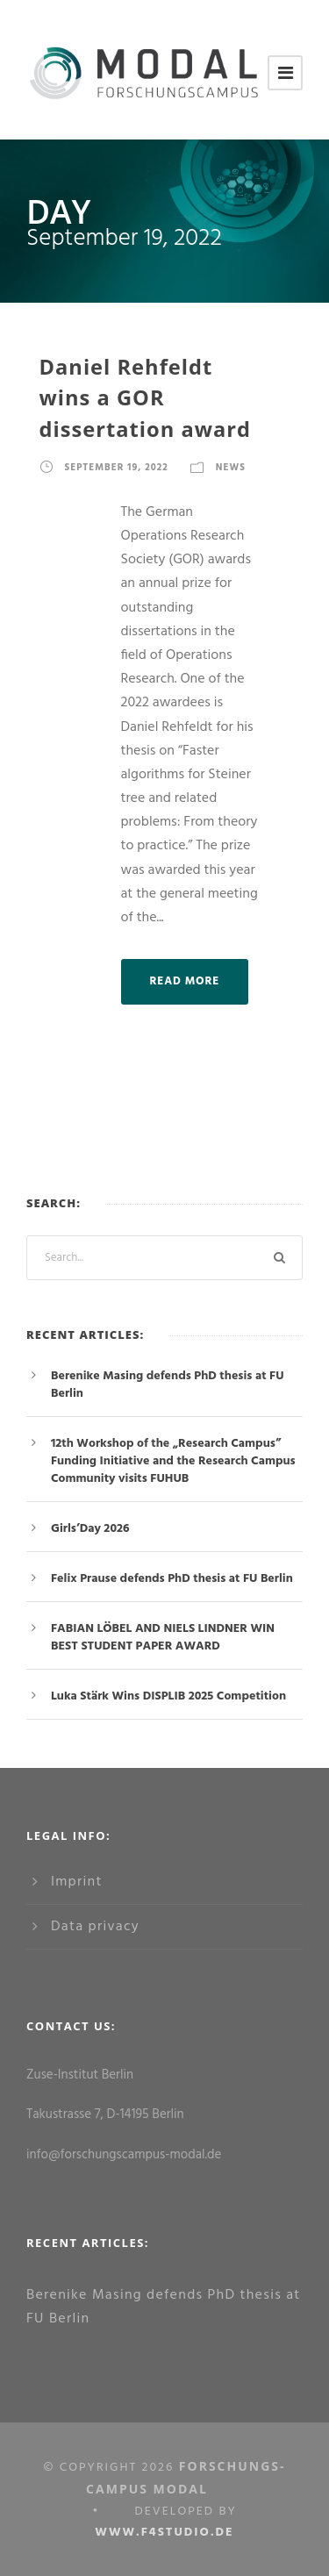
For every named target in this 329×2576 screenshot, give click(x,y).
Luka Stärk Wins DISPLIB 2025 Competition (168, 1696)
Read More (185, 981)
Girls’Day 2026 (90, 1529)
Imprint (77, 1882)
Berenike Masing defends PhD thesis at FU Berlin (167, 1385)
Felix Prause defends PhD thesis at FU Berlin (172, 1579)
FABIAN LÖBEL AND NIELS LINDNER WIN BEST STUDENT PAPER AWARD (163, 1638)
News (231, 468)
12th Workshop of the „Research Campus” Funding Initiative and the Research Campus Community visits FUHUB (173, 1461)
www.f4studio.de (164, 2532)
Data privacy (95, 1926)
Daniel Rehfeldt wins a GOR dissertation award (145, 398)
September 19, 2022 (116, 468)
